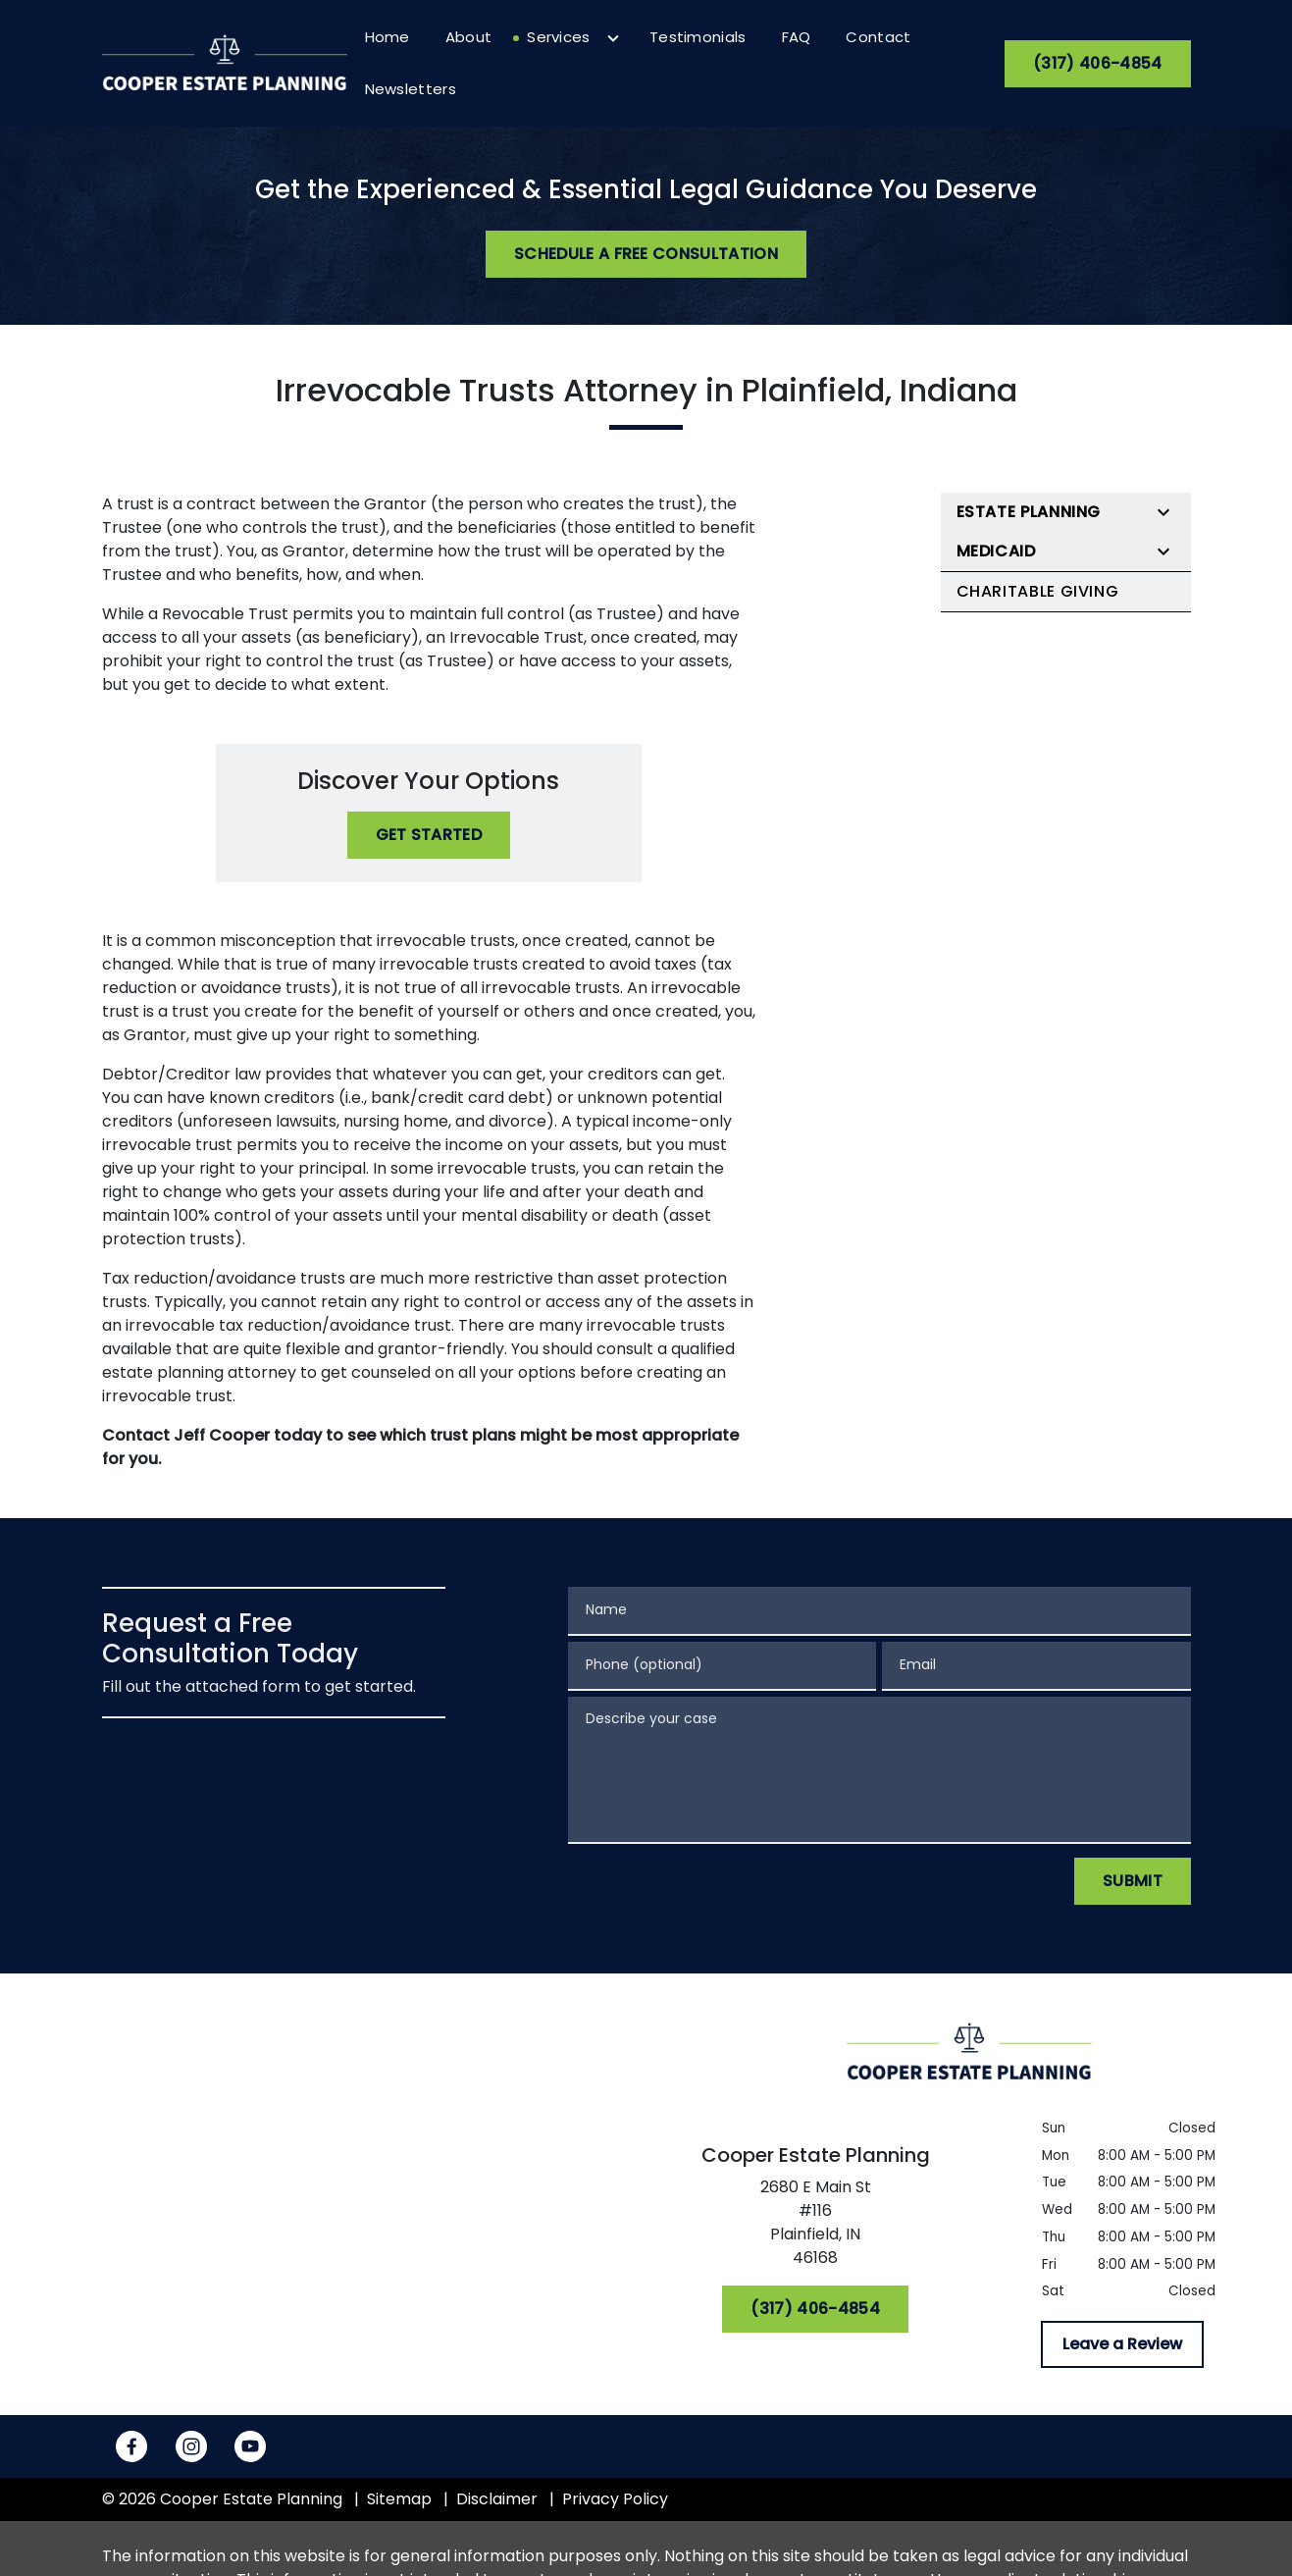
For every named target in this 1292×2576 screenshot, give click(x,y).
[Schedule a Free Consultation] (646, 254)
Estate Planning (1029, 511)
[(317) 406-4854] (1097, 63)
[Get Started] (429, 835)
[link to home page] (224, 62)
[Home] (387, 38)
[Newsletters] (410, 90)
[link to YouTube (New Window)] (250, 2446)
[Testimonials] (698, 38)
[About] (469, 38)
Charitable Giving (1037, 591)
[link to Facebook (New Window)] (131, 2446)
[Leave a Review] (1122, 2344)
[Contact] (878, 38)
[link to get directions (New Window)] (815, 2227)
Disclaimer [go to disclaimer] (497, 2499)
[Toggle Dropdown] (613, 38)
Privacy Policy (615, 2499)
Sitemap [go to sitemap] (399, 2499)
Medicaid (996, 551)
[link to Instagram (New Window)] (191, 2446)
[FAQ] (796, 38)
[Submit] (1132, 1881)
